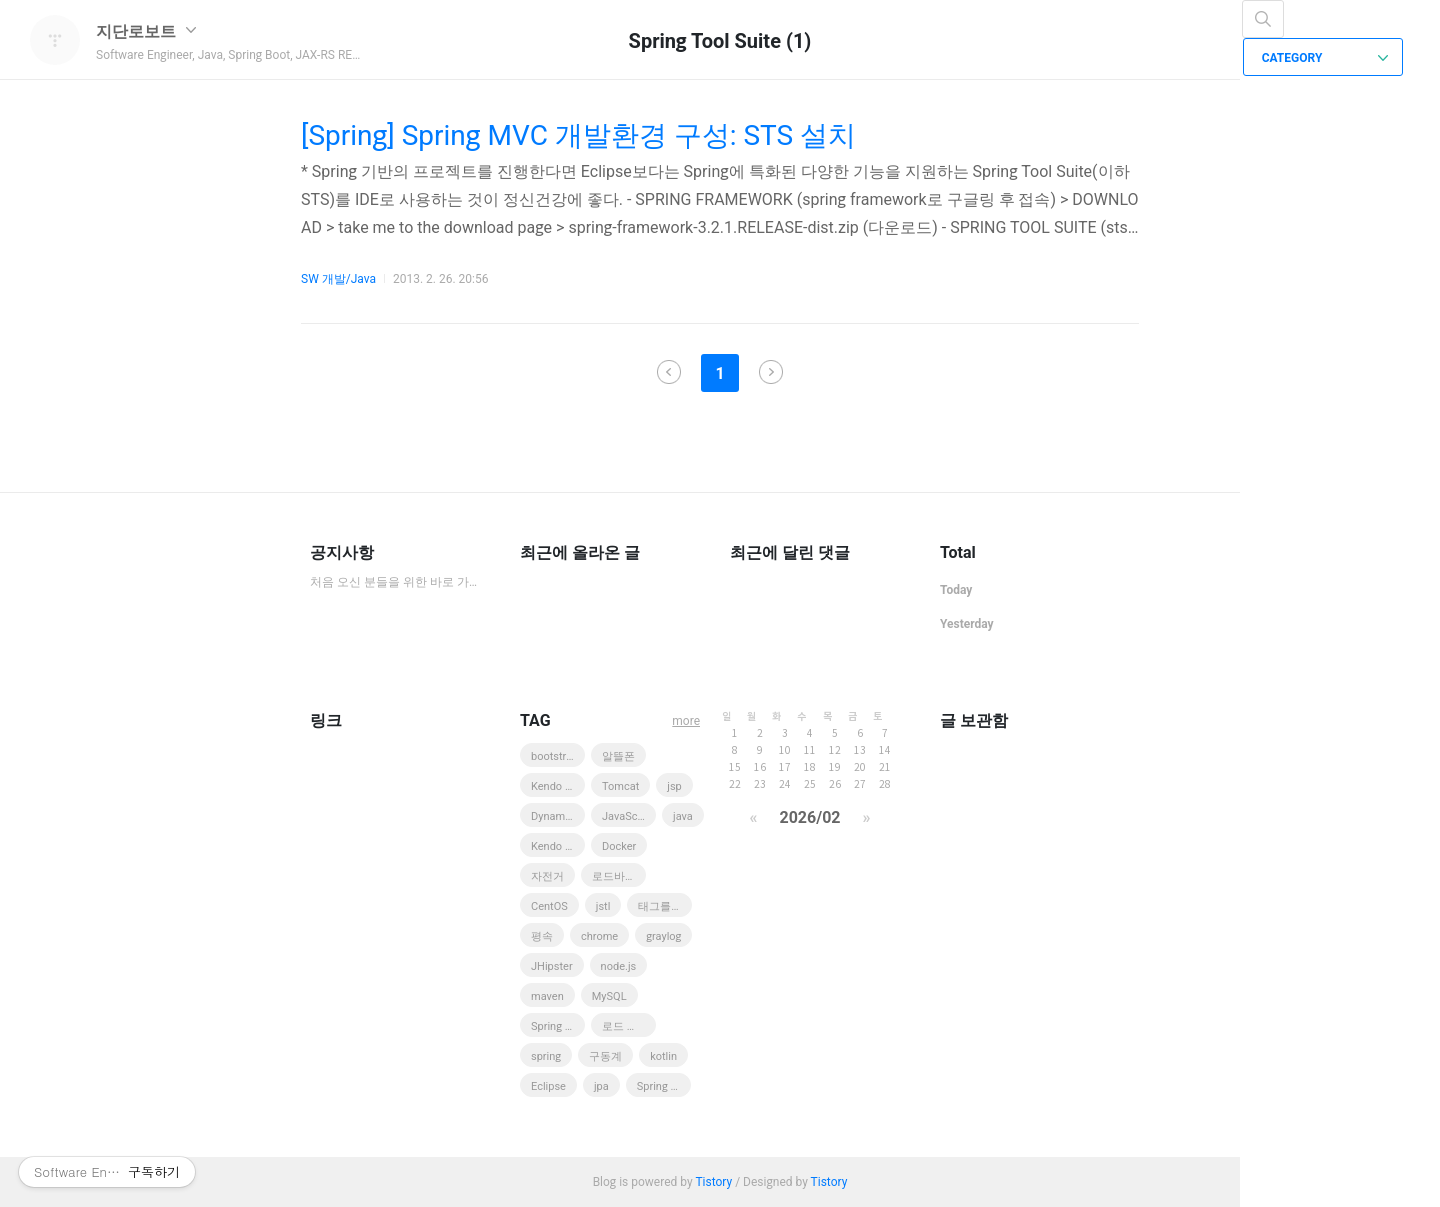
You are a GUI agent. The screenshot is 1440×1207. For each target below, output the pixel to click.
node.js (619, 966)
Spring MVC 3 (558, 1026)
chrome (599, 936)
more (686, 721)
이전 (669, 372)
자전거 (547, 876)
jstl (603, 906)
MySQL (609, 996)
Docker (619, 846)
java (683, 816)
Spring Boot (664, 1086)
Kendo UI (553, 846)
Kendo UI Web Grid (558, 786)
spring (546, 1056)
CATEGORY (1325, 58)
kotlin (663, 1056)
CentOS (549, 906)
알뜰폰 (618, 756)
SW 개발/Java (338, 279)
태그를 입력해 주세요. (665, 906)
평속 (542, 936)
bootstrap (554, 756)
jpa (601, 1086)
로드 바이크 (629, 1026)
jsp (674, 786)
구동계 (605, 1056)
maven (547, 996)
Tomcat (620, 786)
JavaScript (628, 816)
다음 (771, 372)
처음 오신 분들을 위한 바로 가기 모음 (395, 582)
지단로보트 (146, 31)
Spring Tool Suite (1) (720, 41)
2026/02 (809, 817)
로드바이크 (619, 876)
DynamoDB (558, 816)
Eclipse (548, 1086)
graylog (663, 936)
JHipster (552, 966)
